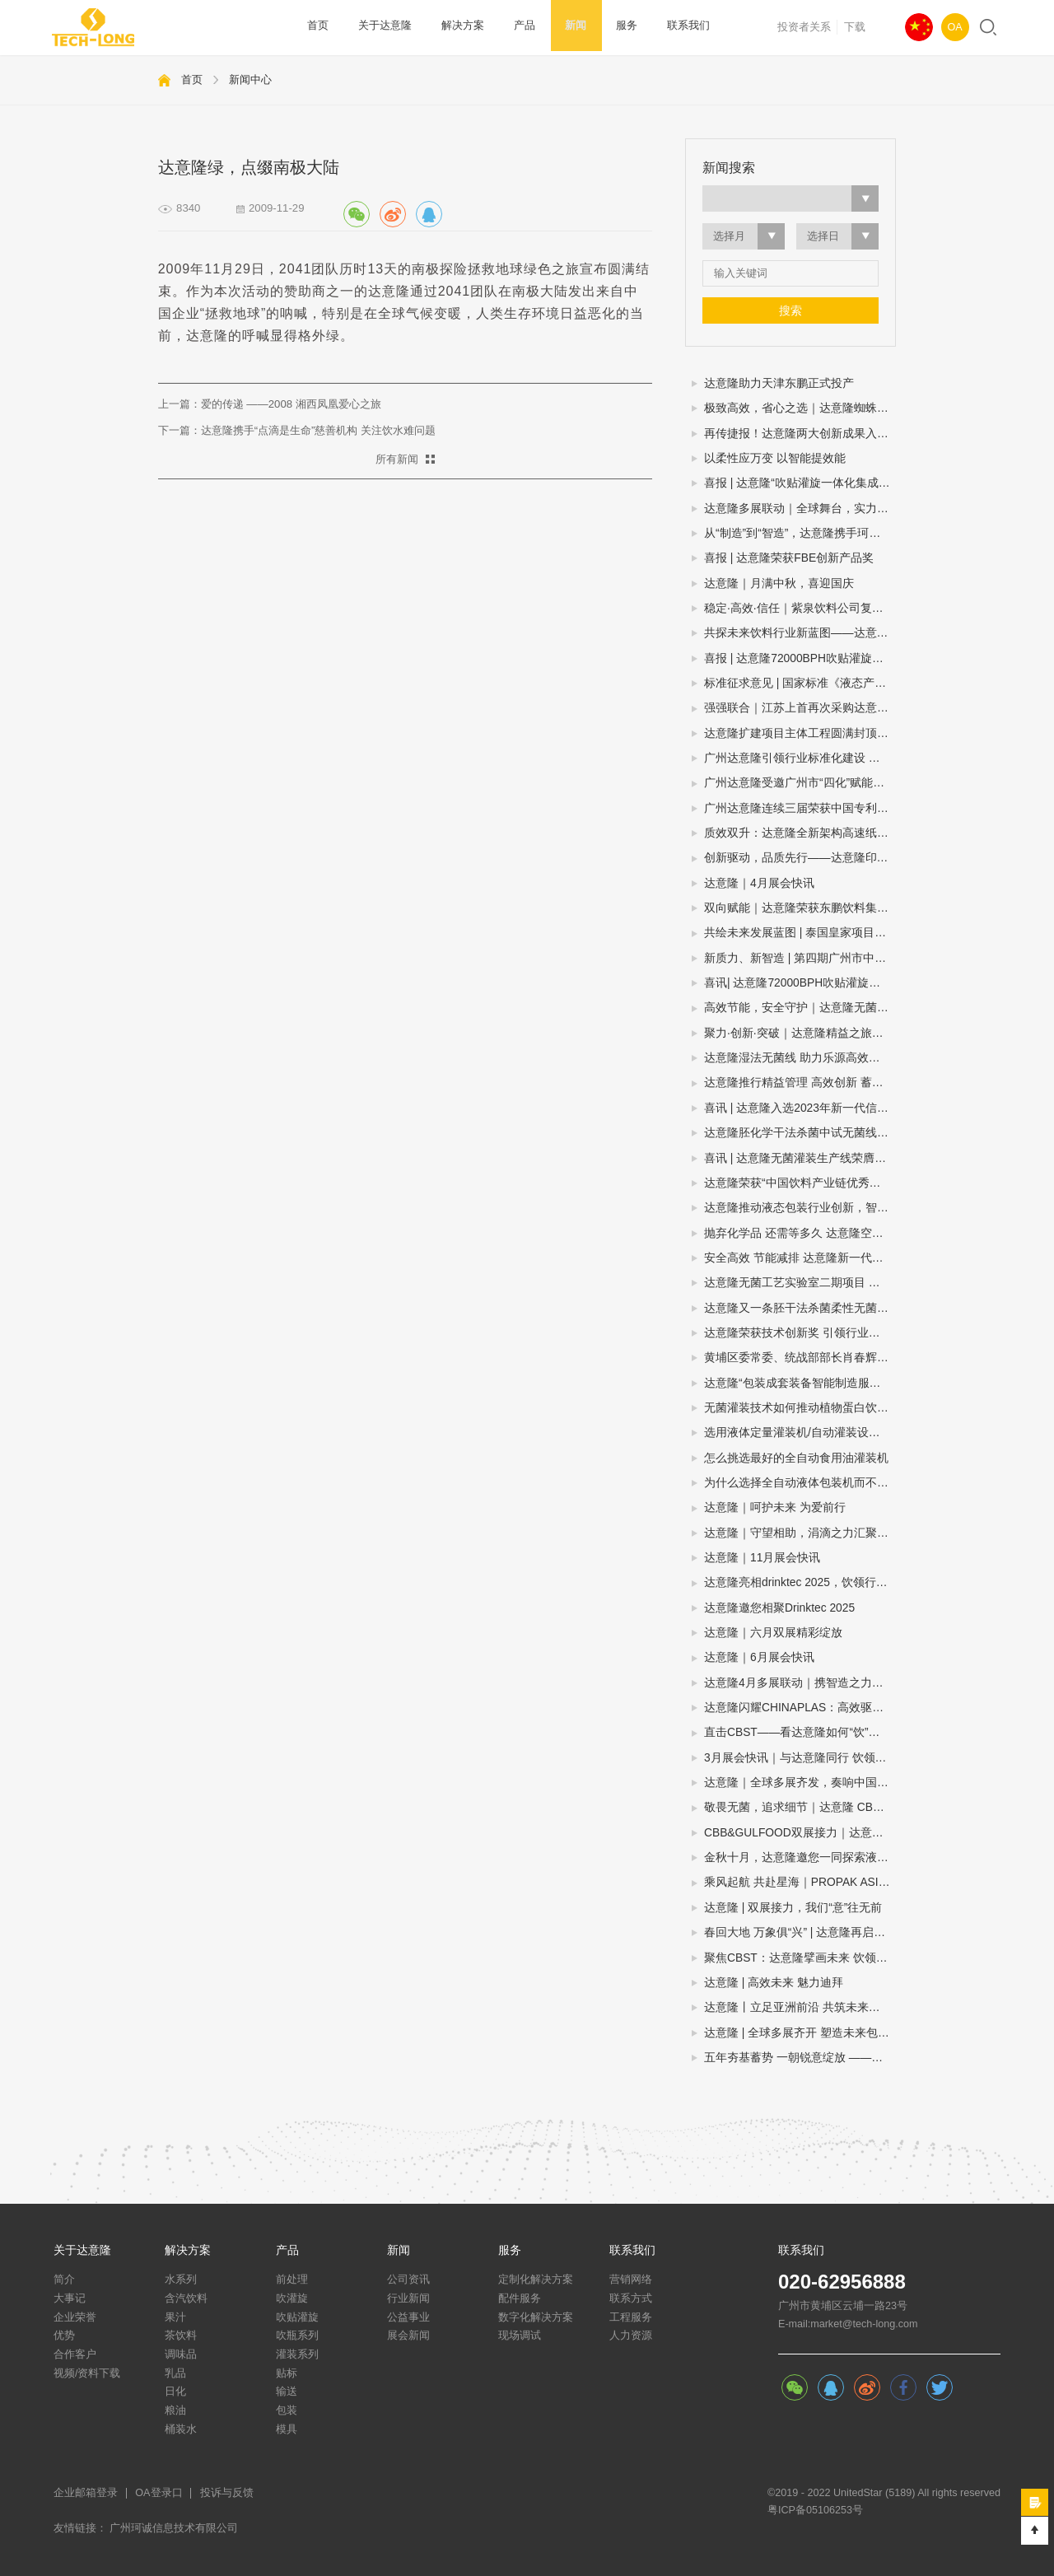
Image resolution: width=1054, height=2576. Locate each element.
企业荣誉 (75, 2317)
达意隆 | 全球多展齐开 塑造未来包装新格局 (800, 2033)
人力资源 (630, 2335)
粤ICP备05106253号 (815, 2510)
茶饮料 (181, 2335)
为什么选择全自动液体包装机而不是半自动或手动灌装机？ (800, 1483)
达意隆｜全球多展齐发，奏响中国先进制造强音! (800, 1782)
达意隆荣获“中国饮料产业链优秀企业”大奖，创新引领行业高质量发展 (800, 1183)
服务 (603, 27)
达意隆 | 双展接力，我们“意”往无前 (793, 1908)
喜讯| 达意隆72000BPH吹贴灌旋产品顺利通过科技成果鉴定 (800, 983)
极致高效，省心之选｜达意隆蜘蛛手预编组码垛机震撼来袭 (800, 408)
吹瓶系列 (297, 2335)
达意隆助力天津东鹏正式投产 (779, 383)
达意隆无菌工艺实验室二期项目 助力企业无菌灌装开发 (800, 1282)
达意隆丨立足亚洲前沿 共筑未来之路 (798, 2007)
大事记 (70, 2298)
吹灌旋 (292, 2298)
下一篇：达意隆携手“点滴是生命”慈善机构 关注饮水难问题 (297, 430)
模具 (286, 2429)
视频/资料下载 (87, 2373)
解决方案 (452, 27)
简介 (64, 2279)
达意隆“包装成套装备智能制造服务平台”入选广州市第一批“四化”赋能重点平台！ (800, 1383)
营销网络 (630, 2279)
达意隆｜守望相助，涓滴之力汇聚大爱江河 (800, 1533)
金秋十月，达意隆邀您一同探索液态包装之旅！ (800, 1857)
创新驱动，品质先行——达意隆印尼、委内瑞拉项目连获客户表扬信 (800, 858)
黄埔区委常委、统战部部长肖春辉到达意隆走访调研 (800, 1357)
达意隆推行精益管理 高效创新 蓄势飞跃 (800, 1082)
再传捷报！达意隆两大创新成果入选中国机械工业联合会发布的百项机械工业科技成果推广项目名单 (800, 433)
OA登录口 (158, 2493)
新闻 (557, 27)
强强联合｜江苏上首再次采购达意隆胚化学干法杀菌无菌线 (800, 708)
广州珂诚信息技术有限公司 (174, 2528)
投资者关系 (804, 27)
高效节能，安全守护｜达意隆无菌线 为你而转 (800, 1007)
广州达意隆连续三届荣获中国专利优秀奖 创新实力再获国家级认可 (800, 808)
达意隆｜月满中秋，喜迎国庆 (779, 583)
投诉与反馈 (227, 2493)
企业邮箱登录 (86, 2493)
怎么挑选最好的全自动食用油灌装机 (796, 1458)
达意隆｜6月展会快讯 (759, 1657)
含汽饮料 (186, 2298)
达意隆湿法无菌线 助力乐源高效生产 (798, 1058)
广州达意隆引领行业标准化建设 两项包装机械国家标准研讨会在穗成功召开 (800, 758)
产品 (510, 27)
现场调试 (519, 2335)
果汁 (175, 2317)
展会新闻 (408, 2335)
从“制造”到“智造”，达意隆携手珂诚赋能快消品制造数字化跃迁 (800, 533)
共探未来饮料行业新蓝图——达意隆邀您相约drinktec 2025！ (800, 633)
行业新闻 (408, 2298)
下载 (854, 27)
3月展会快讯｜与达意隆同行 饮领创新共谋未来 (800, 1758)
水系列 (181, 2279)
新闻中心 (250, 79)
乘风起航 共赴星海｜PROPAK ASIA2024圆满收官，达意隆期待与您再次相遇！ (800, 1882)
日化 (175, 2391)
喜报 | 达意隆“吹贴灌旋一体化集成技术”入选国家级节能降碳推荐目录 (800, 483)
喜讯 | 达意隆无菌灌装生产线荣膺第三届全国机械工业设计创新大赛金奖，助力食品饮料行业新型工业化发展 (800, 1158)
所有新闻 (396, 459)
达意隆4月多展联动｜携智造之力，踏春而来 (800, 1683)
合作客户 (75, 2354)
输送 (286, 2391)
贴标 (286, 2373)
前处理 (292, 2279)
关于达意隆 (380, 27)
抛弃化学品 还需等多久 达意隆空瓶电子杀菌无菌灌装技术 (800, 1233)
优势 (64, 2335)
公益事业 (408, 2317)
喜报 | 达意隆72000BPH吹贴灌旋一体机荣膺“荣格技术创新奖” (800, 658)
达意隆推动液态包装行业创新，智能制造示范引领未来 (800, 1208)
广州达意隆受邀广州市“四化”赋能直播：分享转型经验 (800, 783)
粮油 (175, 2410)
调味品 (181, 2354)
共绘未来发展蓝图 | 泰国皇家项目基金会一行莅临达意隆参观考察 (800, 932)
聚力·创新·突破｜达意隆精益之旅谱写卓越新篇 (800, 1033)
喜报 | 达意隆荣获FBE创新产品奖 (789, 558)
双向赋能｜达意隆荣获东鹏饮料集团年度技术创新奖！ (800, 908)
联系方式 (630, 2298)
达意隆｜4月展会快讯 (759, 883)
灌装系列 (297, 2354)
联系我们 (661, 27)
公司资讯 (408, 2279)
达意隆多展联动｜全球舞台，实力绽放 (800, 508)
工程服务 (630, 2317)
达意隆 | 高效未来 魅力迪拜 (773, 1982)
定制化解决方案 (535, 2279)
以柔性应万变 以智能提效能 (775, 458)
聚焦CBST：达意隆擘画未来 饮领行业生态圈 (800, 1958)
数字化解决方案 (535, 2317)
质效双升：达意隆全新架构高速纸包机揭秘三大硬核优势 (800, 833)
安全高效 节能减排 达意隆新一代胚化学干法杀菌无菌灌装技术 (800, 1258)
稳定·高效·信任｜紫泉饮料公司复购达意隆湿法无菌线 (800, 608)
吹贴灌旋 (297, 2317)
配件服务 (519, 2298)
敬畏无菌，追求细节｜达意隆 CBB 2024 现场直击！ (800, 1807)
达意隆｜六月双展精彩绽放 (773, 1632)
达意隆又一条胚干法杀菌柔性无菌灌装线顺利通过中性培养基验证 (800, 1308)
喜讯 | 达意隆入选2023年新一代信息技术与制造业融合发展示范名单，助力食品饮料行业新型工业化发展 (800, 1108)
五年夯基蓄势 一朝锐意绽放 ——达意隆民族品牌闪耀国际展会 (800, 2057)
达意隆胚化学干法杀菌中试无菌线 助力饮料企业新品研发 (800, 1133)
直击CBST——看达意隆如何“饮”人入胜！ (800, 1732)
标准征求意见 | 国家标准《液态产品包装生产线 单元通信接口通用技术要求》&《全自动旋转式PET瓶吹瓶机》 (800, 683)
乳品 (175, 2373)
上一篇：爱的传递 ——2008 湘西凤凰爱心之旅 (269, 404)
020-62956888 (842, 2282)
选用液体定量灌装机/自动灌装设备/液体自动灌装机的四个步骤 (800, 1432)
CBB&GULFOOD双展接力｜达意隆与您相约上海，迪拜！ (800, 1833)
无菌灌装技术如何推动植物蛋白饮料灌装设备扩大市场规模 (800, 1408)
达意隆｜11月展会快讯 (762, 1558)
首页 (317, 27)
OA (955, 27)
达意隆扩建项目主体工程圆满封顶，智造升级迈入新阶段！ (800, 733)
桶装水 (181, 2429)
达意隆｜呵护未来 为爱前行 (775, 1507)
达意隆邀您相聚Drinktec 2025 (779, 1608)
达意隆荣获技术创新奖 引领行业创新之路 (800, 1333)
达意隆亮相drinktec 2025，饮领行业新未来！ (800, 1582)
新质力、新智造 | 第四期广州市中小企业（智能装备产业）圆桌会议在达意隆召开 (800, 958)
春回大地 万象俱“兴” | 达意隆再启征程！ (800, 1932)
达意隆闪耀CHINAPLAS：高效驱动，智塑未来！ (800, 1707)
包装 (286, 2410)
